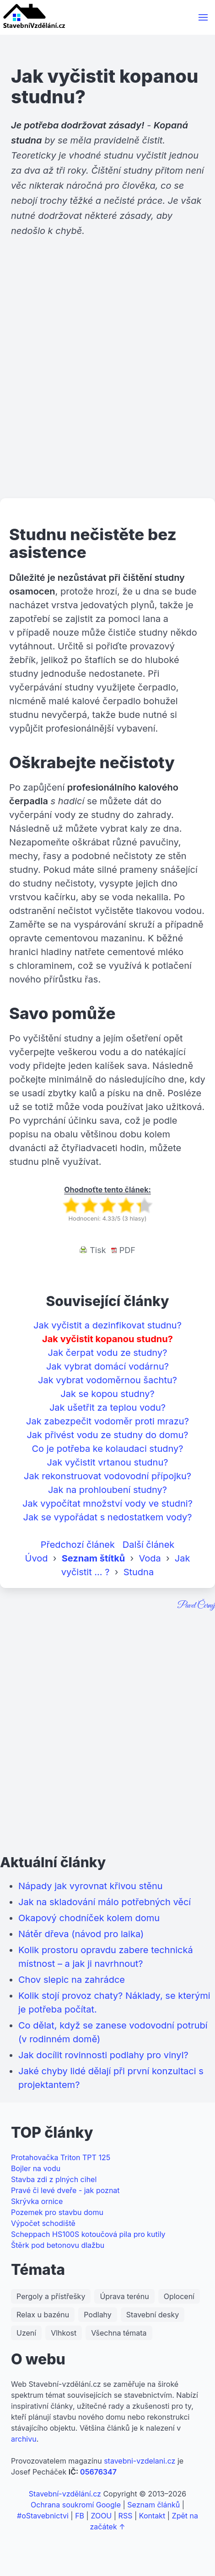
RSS (125, 2515)
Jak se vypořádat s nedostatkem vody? (107, 1517)
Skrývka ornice (37, 2201)
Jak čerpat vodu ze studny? (107, 1352)
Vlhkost (63, 2332)
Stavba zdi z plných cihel (54, 2179)
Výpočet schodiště (43, 2223)
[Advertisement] (107, 383)
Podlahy (98, 2314)
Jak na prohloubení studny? (107, 1489)
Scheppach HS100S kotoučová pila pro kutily (88, 2234)
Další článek (149, 1544)
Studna (139, 1572)
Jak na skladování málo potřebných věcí (104, 1901)
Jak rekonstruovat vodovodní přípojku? (107, 1476)
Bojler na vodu (35, 2168)
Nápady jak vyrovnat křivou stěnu (90, 1885)
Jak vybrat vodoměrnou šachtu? (107, 1380)
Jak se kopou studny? (107, 1393)
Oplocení (179, 2296)
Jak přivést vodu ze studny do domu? (107, 1434)
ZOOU (101, 2515)
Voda (150, 1558)
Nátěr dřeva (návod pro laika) (81, 1933)
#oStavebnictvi (43, 2515)
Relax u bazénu (42, 2314)
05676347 (98, 2471)
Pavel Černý (196, 1605)
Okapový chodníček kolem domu (89, 1917)
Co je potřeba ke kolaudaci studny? (107, 1448)
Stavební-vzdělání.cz (65, 2493)
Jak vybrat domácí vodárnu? (107, 1366)
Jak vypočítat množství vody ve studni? (107, 1503)
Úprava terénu (124, 2296)
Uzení (26, 2332)
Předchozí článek (78, 1544)
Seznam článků (153, 2504)
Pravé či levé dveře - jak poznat (65, 2190)
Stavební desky (152, 2314)
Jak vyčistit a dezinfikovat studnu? (107, 1325)
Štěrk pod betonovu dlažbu (57, 2245)
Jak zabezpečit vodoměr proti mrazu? (107, 1421)
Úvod (36, 1558)
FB (79, 2515)
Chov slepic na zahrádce (71, 1979)
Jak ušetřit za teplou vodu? (107, 1407)
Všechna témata (118, 2332)
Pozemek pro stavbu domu (57, 2212)
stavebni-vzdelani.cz (139, 2460)
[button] (203, 17)
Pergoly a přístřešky (50, 2296)
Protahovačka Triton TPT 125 (60, 2157)
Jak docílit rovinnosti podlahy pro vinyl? (103, 2055)
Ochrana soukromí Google (76, 2504)
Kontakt (152, 2515)
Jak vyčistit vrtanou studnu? (107, 1462)
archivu (24, 2438)
